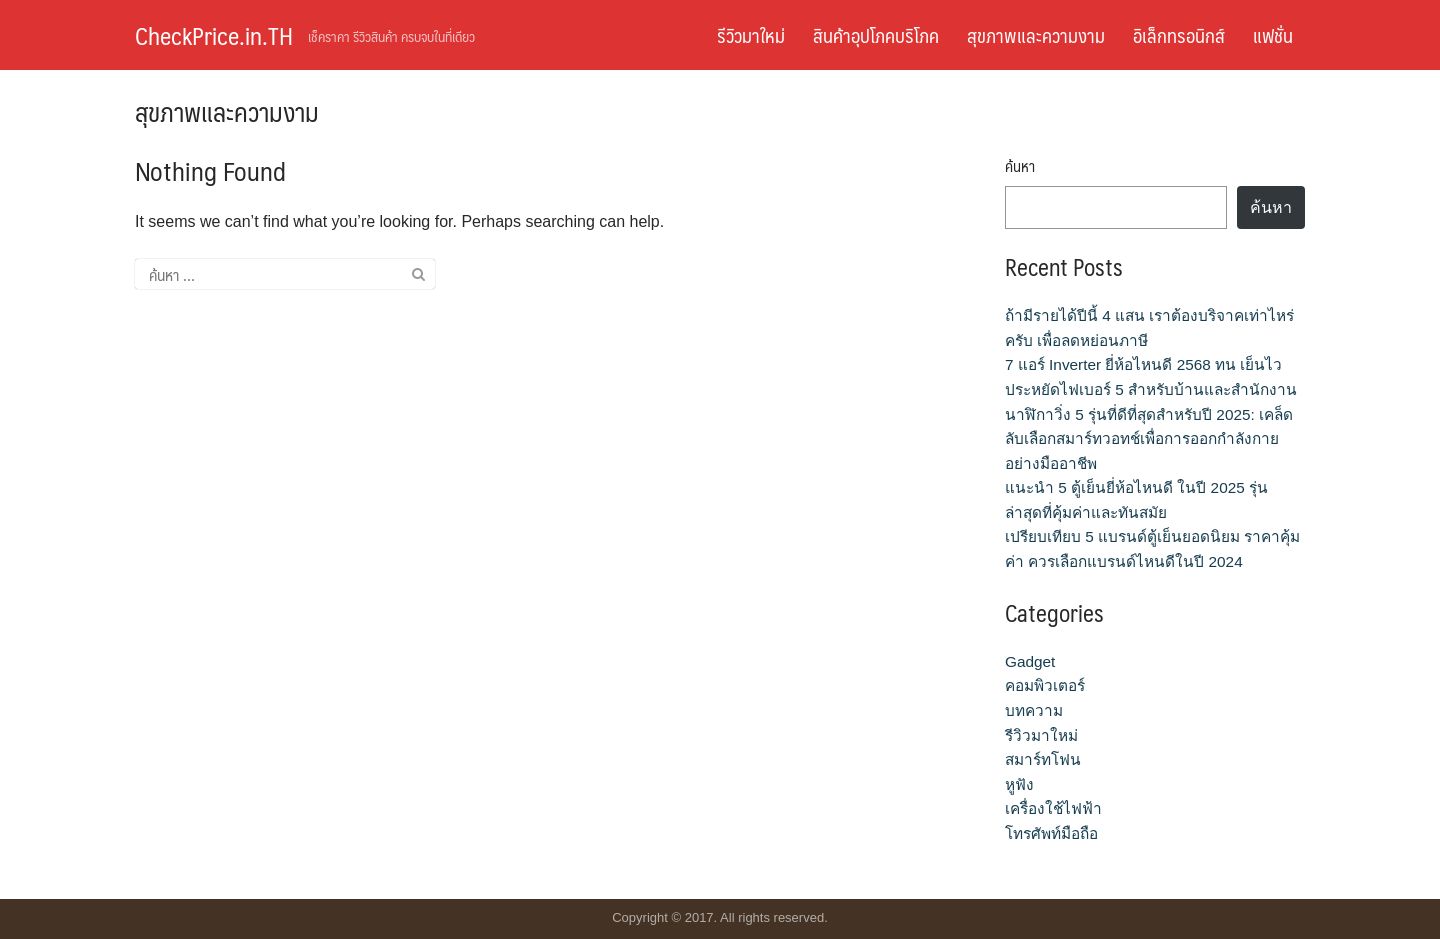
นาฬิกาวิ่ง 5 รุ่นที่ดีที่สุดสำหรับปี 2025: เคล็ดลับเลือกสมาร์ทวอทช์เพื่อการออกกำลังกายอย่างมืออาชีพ (1149, 439)
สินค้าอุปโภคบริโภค (876, 35)
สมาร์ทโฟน (1043, 759)
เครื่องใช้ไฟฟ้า (1053, 808)
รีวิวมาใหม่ (751, 35)
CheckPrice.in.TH (214, 35)
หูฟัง (1019, 784)
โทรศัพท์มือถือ (1051, 833)
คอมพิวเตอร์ (1045, 685)
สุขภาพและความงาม (1036, 35)
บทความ (1034, 710)
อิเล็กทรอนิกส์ (1179, 35)
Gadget (1030, 661)
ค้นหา (1020, 166)
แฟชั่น (1273, 35)
